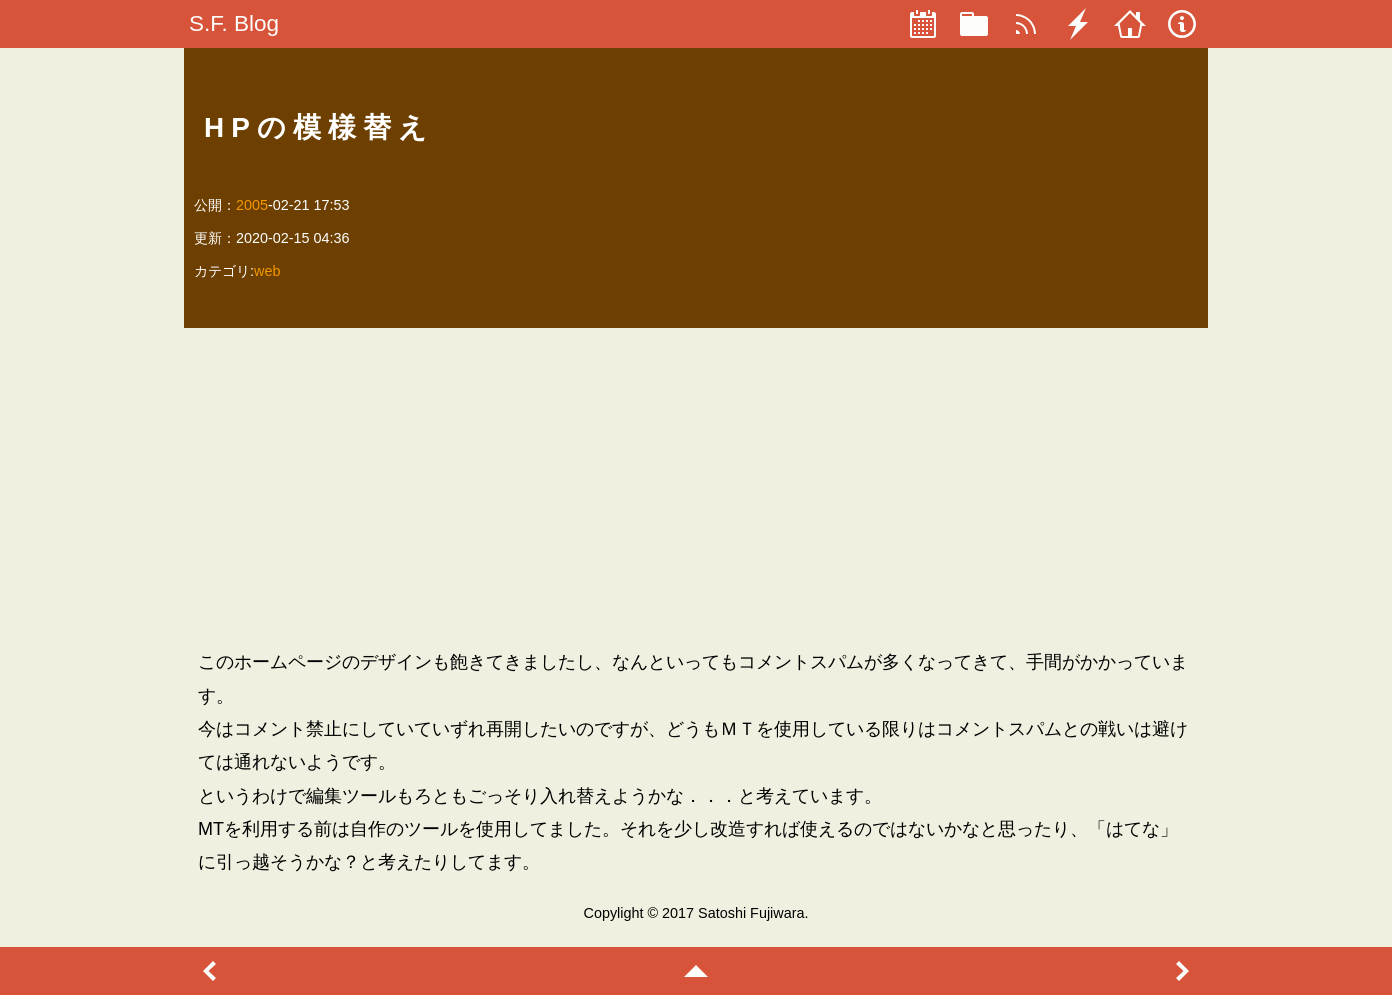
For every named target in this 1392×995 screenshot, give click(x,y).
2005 (252, 205)
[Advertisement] (696, 488)
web (267, 271)
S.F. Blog (234, 23)
